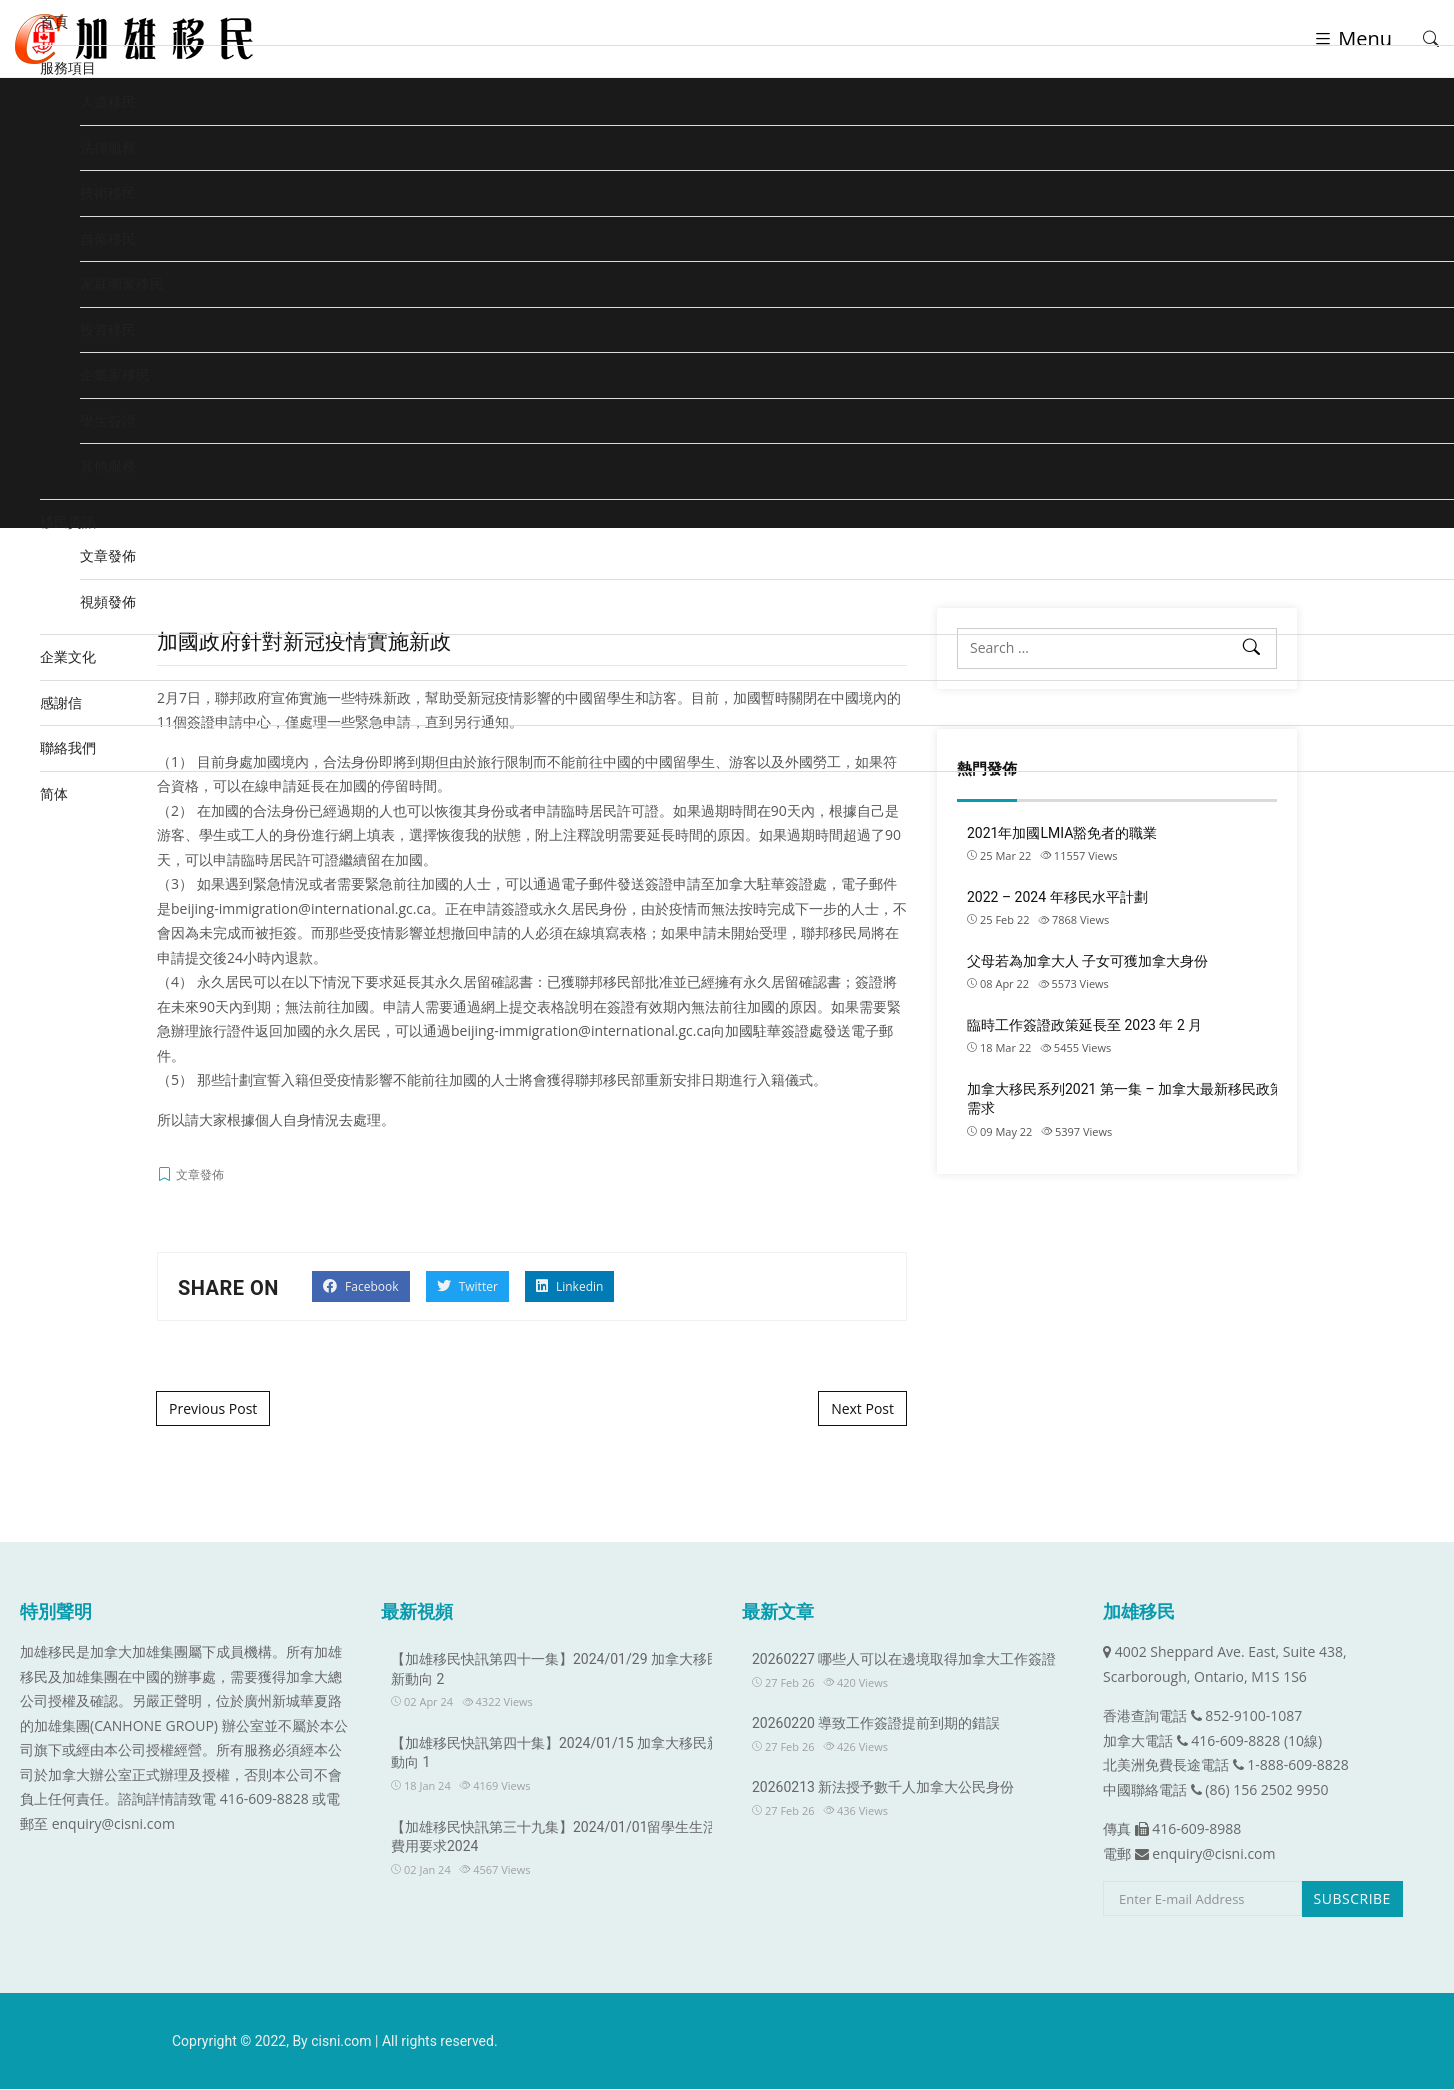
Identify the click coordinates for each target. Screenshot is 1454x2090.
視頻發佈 (108, 601)
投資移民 (108, 329)
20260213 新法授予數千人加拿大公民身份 (883, 1789)
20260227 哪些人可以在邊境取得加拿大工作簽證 (904, 1661)
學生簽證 (108, 420)
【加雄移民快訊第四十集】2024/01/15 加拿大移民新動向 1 (556, 1754)
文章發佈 (108, 555)
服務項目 (68, 67)
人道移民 (108, 101)
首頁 (54, 21)
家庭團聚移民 (122, 283)
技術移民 (108, 192)
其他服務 (108, 465)
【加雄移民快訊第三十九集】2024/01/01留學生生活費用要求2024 (554, 1838)
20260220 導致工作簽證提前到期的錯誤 (876, 1725)
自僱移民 (108, 238)
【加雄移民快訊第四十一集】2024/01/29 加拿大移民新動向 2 (556, 1671)
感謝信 (61, 702)
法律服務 (108, 147)
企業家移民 (115, 374)
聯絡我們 (68, 747)
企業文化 (68, 656)
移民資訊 (68, 521)
